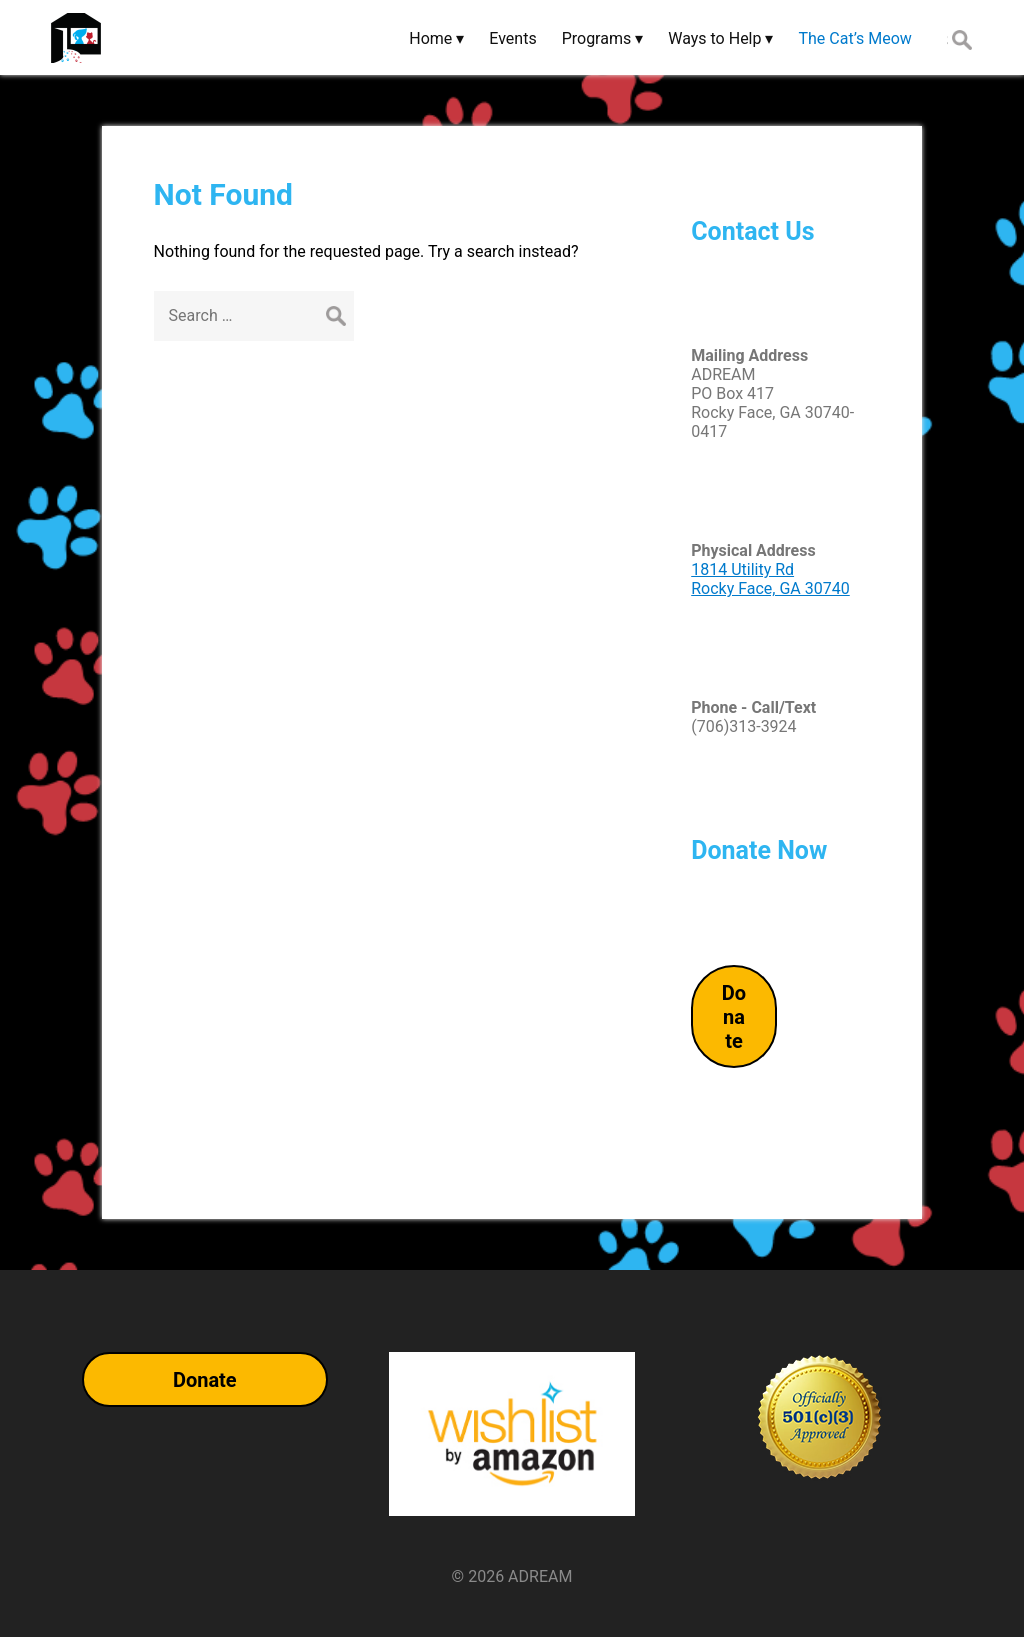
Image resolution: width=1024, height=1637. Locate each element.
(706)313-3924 (743, 726)
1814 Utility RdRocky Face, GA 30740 (770, 579)
